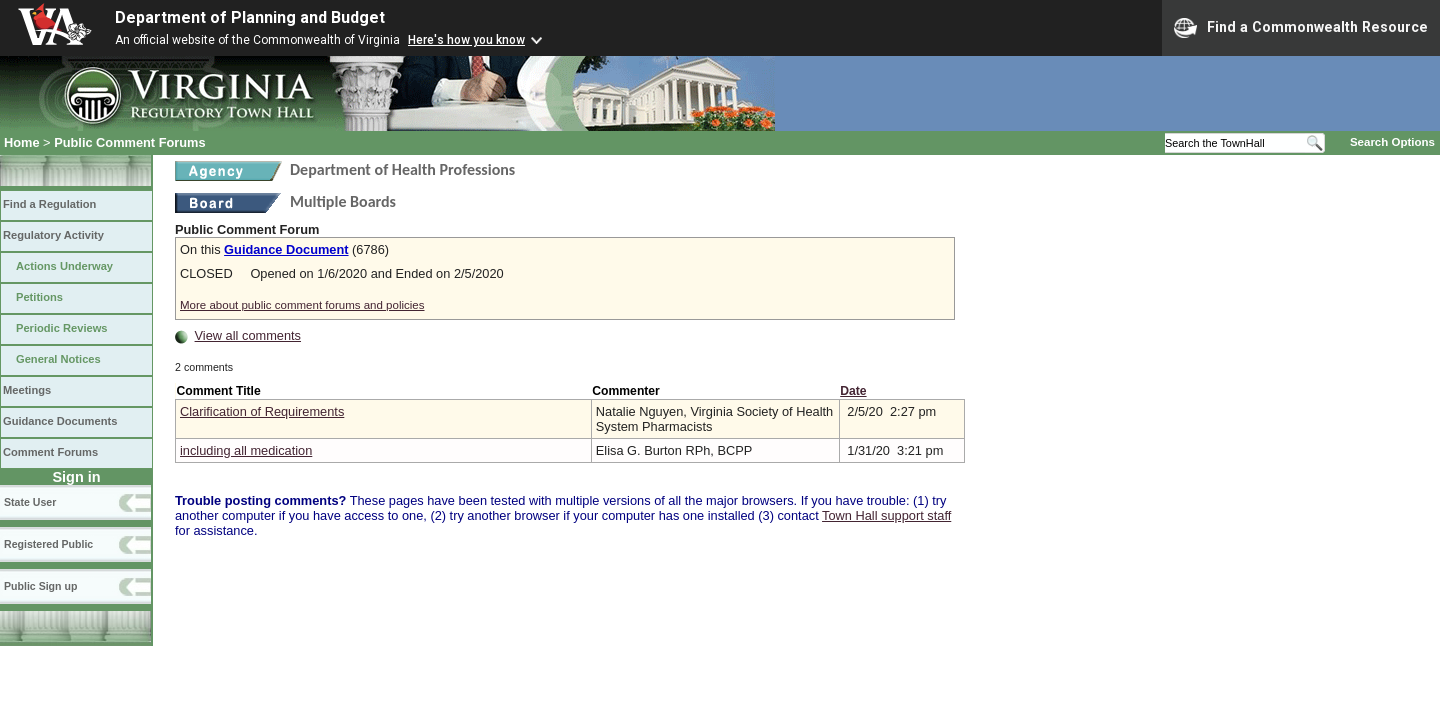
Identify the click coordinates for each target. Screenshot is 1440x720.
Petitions (39, 297)
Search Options (1392, 142)
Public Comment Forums (129, 142)
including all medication (246, 450)
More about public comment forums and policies (302, 305)
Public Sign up (40, 586)
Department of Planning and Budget (250, 17)
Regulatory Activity (53, 235)
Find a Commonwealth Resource (1301, 28)
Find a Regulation (49, 204)
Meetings (27, 390)
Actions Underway (64, 266)
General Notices (58, 359)
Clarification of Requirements (262, 411)
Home (22, 142)
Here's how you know (466, 40)
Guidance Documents (60, 421)
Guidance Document (286, 249)
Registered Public (48, 544)
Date (853, 391)
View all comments (248, 335)
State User (30, 502)
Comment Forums (50, 452)
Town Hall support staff (886, 515)
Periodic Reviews (62, 328)
